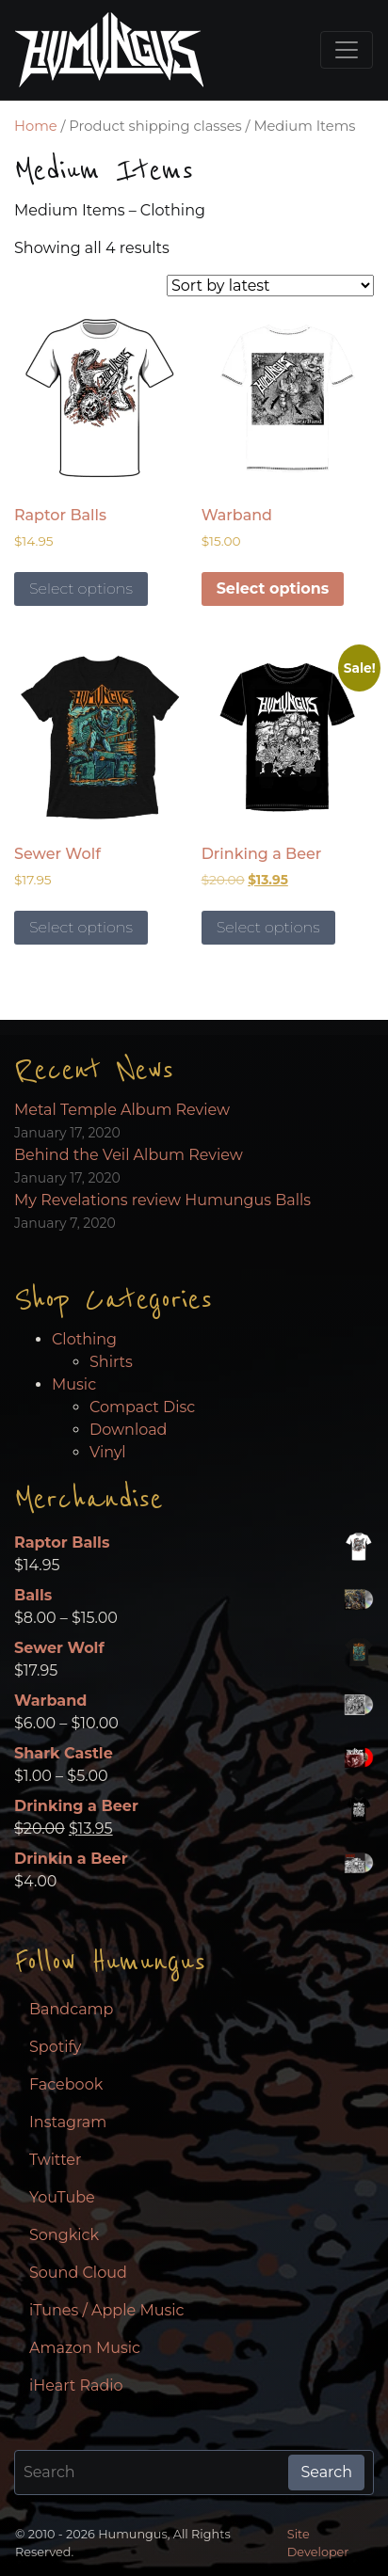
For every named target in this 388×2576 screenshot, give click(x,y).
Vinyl (107, 1452)
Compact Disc (142, 1407)
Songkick (64, 2235)
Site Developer (318, 2543)
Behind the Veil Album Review (128, 1155)
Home (35, 126)
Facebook (66, 2084)
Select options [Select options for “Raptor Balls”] (81, 588)
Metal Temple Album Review (122, 1110)
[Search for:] (151, 2472)
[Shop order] (270, 285)
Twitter (55, 2160)
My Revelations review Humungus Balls (162, 1200)
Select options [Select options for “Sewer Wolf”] (81, 927)
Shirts (111, 1362)
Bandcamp (71, 2009)
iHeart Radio (76, 2385)
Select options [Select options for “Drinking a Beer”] (268, 927)
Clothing (84, 1339)
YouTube (62, 2197)
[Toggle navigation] (346, 50)
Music (74, 1384)
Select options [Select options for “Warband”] (273, 588)
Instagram (67, 2122)
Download (128, 1430)
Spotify (55, 2047)
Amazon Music (84, 2348)
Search (326, 2472)
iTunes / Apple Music (107, 2310)
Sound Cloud (78, 2273)
